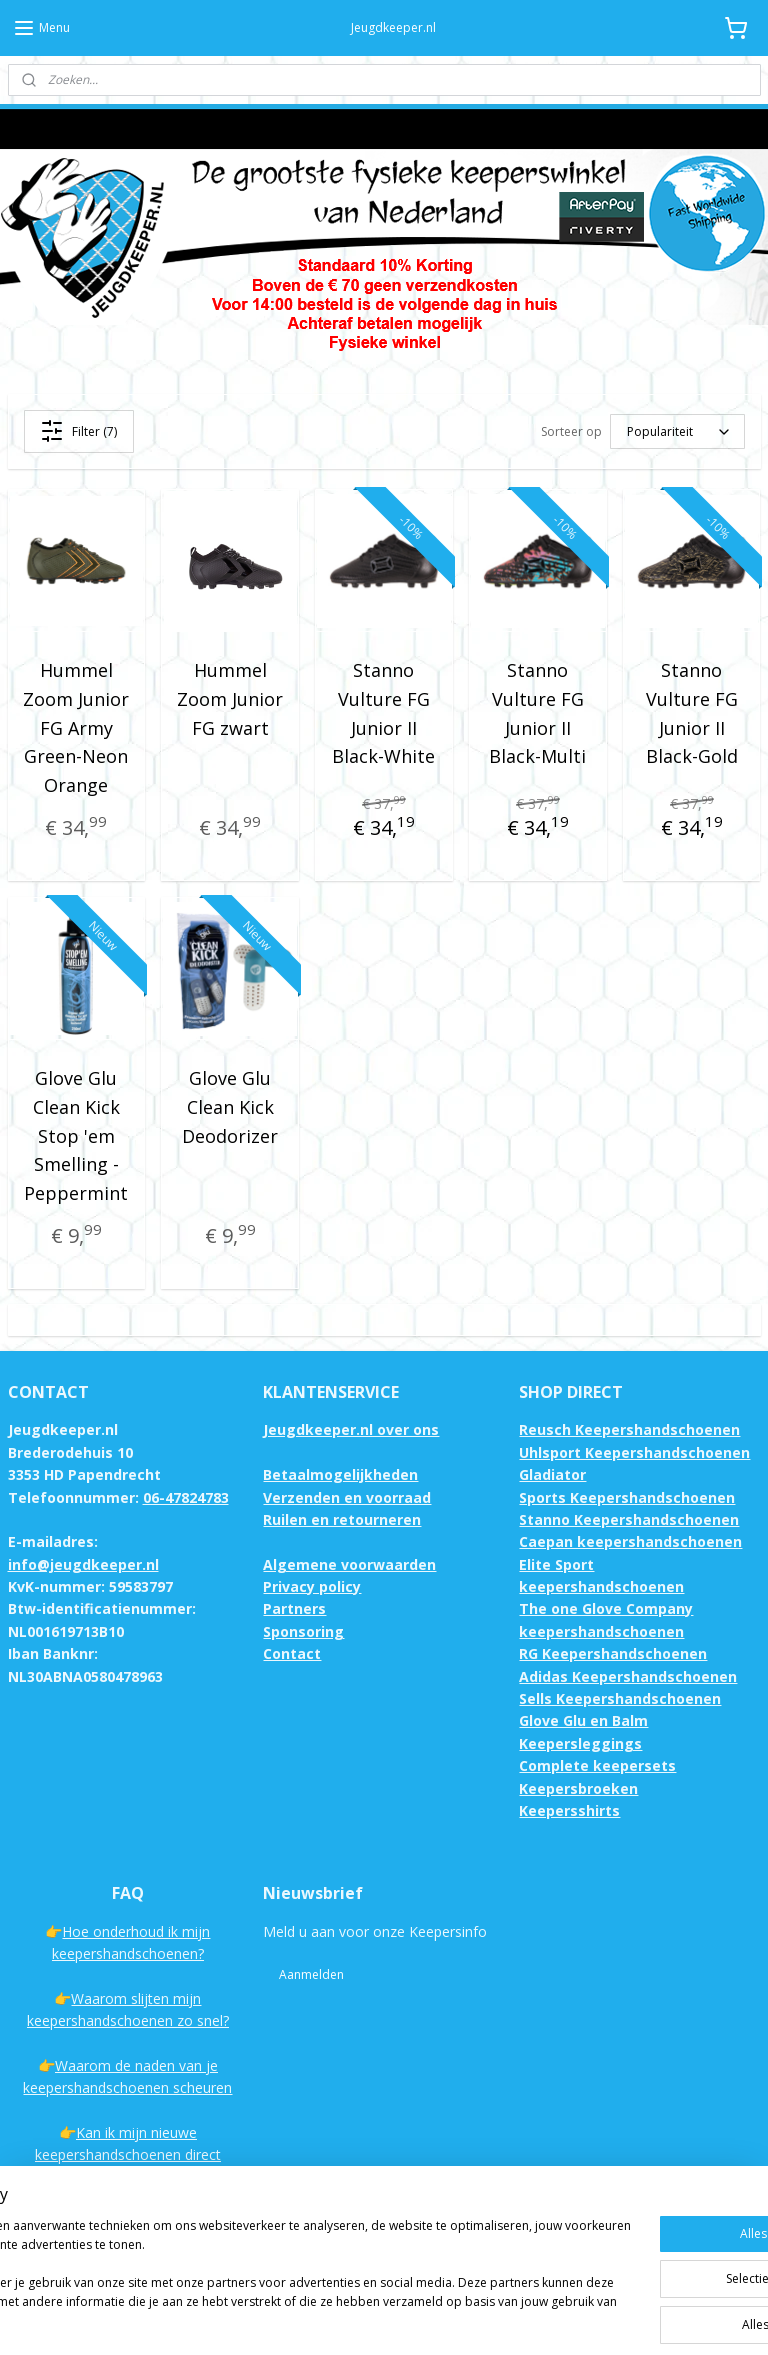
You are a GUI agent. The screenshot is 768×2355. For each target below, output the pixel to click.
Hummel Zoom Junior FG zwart (230, 699)
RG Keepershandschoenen (613, 1653)
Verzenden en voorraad (347, 1497)
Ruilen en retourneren (342, 1519)
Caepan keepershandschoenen (630, 1541)
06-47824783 (186, 1497)
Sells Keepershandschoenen (620, 1698)
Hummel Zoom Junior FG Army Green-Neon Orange (76, 727)
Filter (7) (78, 431)
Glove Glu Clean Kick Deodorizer (230, 1107)
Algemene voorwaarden (349, 1564)
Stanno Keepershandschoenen (629, 1519)
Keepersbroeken (578, 1788)
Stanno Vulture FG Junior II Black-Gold (692, 713)
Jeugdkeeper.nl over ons (351, 1429)
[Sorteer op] (677, 431)
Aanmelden (311, 1974)
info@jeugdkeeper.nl (83, 1564)
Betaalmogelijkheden (340, 1474)
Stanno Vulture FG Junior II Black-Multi (537, 713)
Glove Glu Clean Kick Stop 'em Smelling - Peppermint (76, 1135)
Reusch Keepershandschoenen (629, 1429)
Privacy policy (312, 1586)
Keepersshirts (569, 1810)
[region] (252, 2266)
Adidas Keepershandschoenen (628, 1676)
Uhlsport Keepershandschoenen (634, 1452)
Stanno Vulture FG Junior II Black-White (383, 713)
